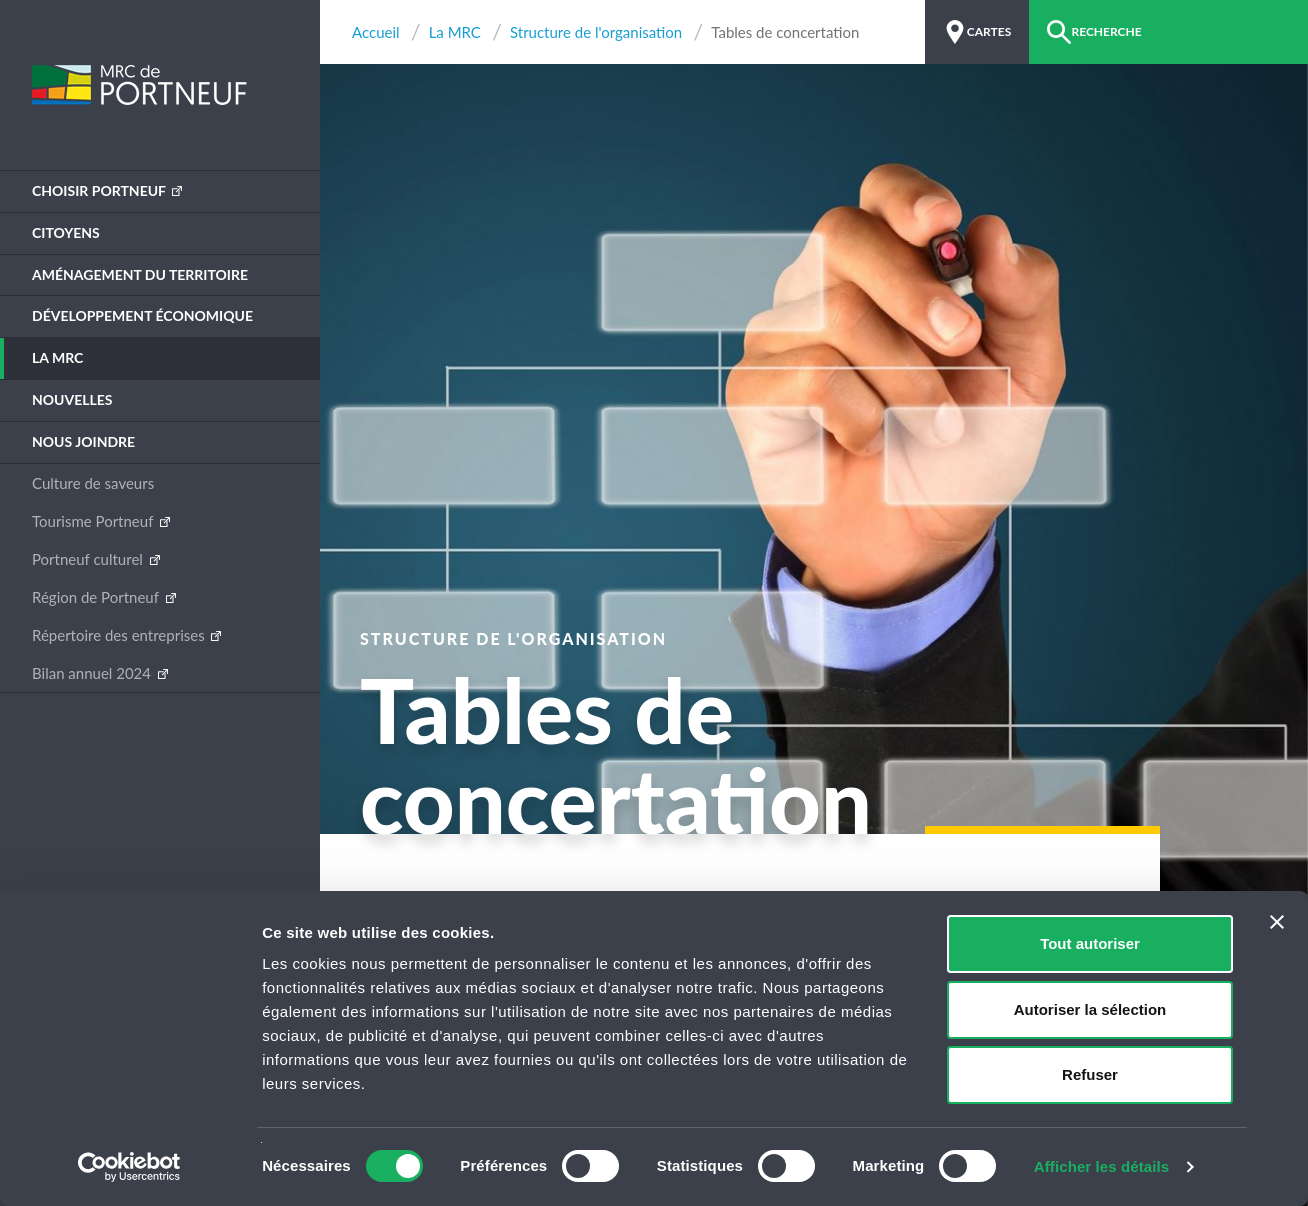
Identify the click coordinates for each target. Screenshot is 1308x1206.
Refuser (1090, 1074)
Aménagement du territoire (140, 274)
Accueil (376, 32)
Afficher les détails (1101, 1166)
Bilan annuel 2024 (93, 673)
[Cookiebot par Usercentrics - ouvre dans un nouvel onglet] (129, 1167)
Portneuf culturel (89, 559)
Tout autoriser (1090, 943)
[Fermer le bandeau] (1277, 922)
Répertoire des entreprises (120, 635)
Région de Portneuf (97, 597)
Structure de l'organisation (596, 32)
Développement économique (142, 315)
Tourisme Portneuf (94, 521)
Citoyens (66, 232)
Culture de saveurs (93, 483)
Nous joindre (83, 441)
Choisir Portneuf (100, 190)
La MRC (57, 357)
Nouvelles (72, 399)
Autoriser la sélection (1090, 1009)
